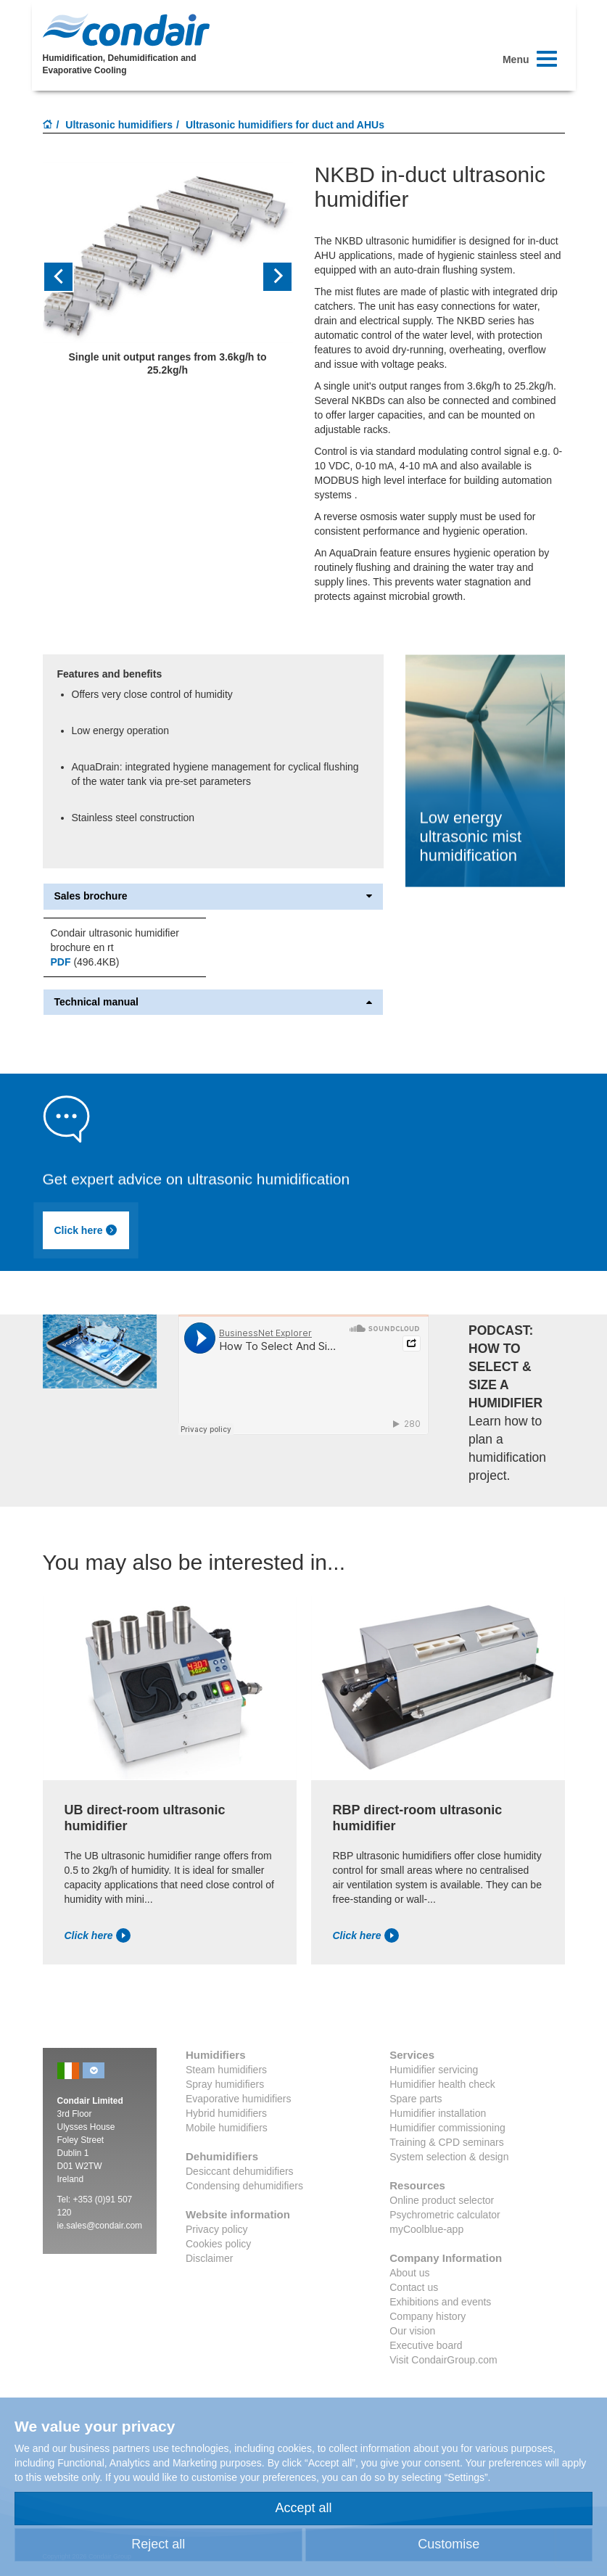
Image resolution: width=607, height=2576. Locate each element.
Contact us (413, 2287)
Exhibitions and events (440, 2302)
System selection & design (448, 2157)
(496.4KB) (85, 962)
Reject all (158, 2544)
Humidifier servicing (433, 2069)
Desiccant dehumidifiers (240, 2171)
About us (409, 2273)
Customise (448, 2544)
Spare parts (415, 2098)
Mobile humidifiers (227, 2127)
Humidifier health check (442, 2084)
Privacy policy (217, 2229)
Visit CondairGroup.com (443, 2360)
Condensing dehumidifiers (244, 2186)
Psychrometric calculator (444, 2215)
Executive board (425, 2345)
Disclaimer (209, 2258)
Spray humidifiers (225, 2084)
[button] (61, 276)
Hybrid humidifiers (226, 2113)
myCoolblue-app (426, 2229)
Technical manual (213, 1002)
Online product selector (441, 2200)
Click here (86, 1230)
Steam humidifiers (226, 2069)
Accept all (303, 2508)
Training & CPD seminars (446, 2142)
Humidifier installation (437, 2113)
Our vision (412, 2331)
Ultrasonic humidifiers (119, 125)
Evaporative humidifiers (239, 2098)
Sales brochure (213, 896)
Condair (126, 29)
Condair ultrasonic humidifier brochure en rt (115, 940)
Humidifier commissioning (447, 2127)
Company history (427, 2316)
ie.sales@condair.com (100, 2226)
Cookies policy (218, 2244)
